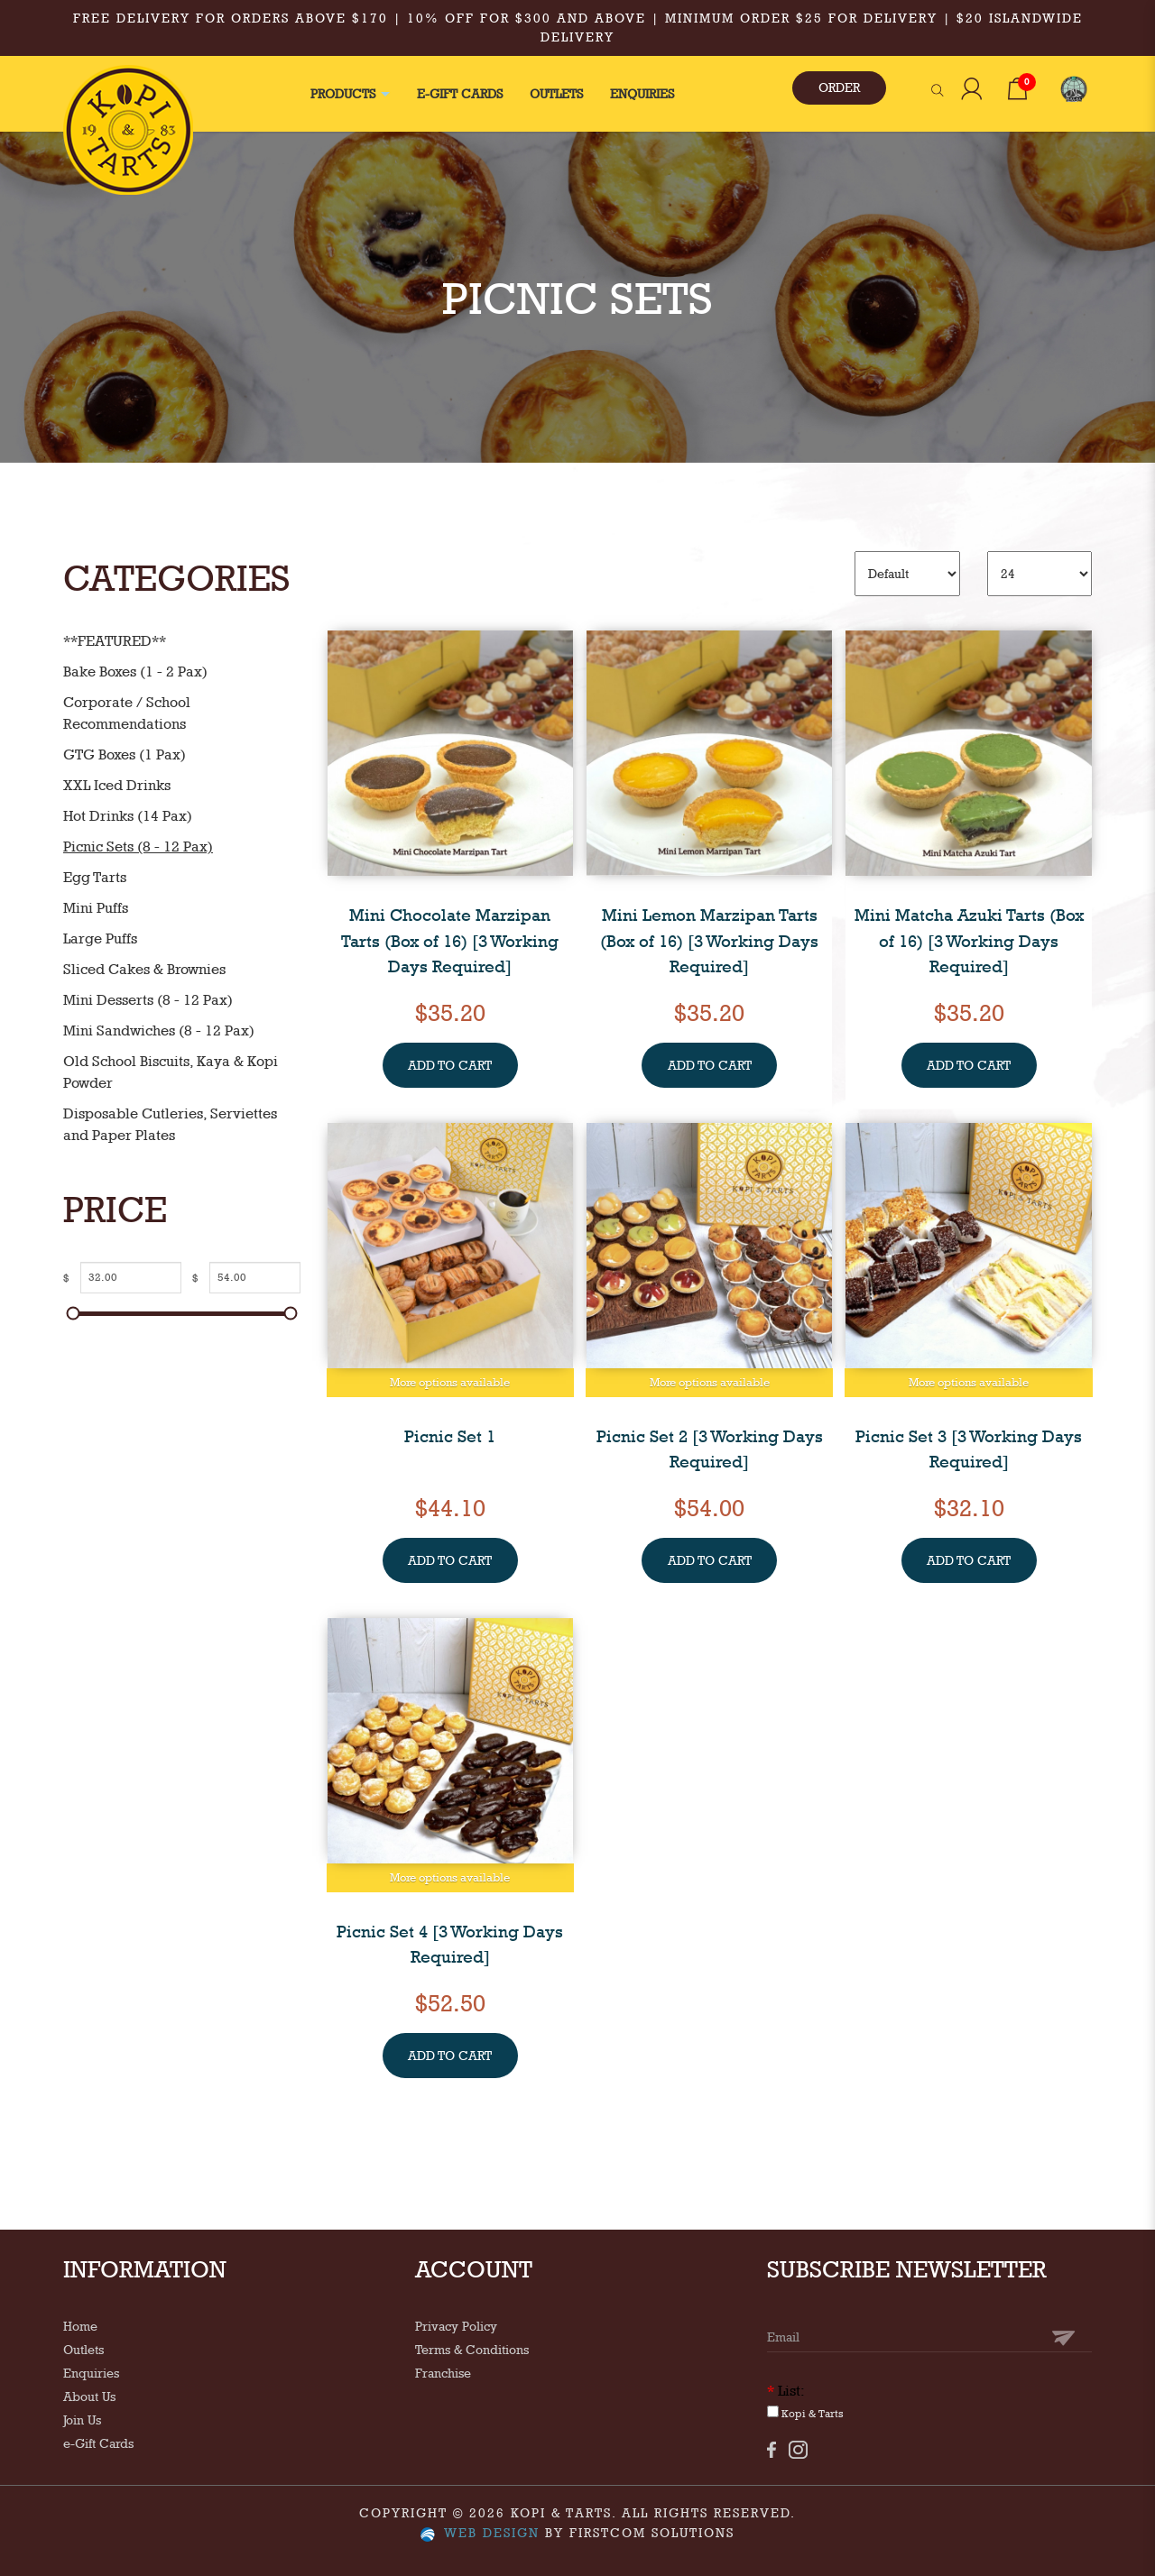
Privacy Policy (456, 2326)
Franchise (443, 2373)
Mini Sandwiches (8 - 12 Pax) (158, 1030)
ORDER (839, 87)
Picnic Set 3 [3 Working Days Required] (968, 1449)
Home (80, 2326)
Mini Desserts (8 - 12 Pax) (148, 999)
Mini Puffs (95, 907)
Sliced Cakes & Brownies (144, 969)
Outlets (83, 2349)
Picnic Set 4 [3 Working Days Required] (450, 1944)
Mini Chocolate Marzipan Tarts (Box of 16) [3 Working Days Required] (450, 940)
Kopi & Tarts (805, 2413)
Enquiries (91, 2373)
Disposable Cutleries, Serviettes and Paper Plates (170, 1124)
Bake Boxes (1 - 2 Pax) (135, 671)
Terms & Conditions (472, 2349)
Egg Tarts (94, 877)
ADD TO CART (450, 1065)
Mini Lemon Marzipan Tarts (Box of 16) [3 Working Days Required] (709, 940)
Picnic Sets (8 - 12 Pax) (138, 846)
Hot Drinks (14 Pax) (127, 815)
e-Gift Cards (98, 2443)
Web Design (492, 2532)
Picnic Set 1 (449, 1436)
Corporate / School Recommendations (126, 713)
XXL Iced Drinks (117, 785)
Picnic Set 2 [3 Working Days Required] (709, 1449)
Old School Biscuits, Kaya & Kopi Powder (170, 1072)
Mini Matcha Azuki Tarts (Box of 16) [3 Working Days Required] (969, 940)
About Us (89, 2396)
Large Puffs (100, 938)
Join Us (82, 2420)
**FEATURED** (114, 640)
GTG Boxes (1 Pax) (124, 754)
